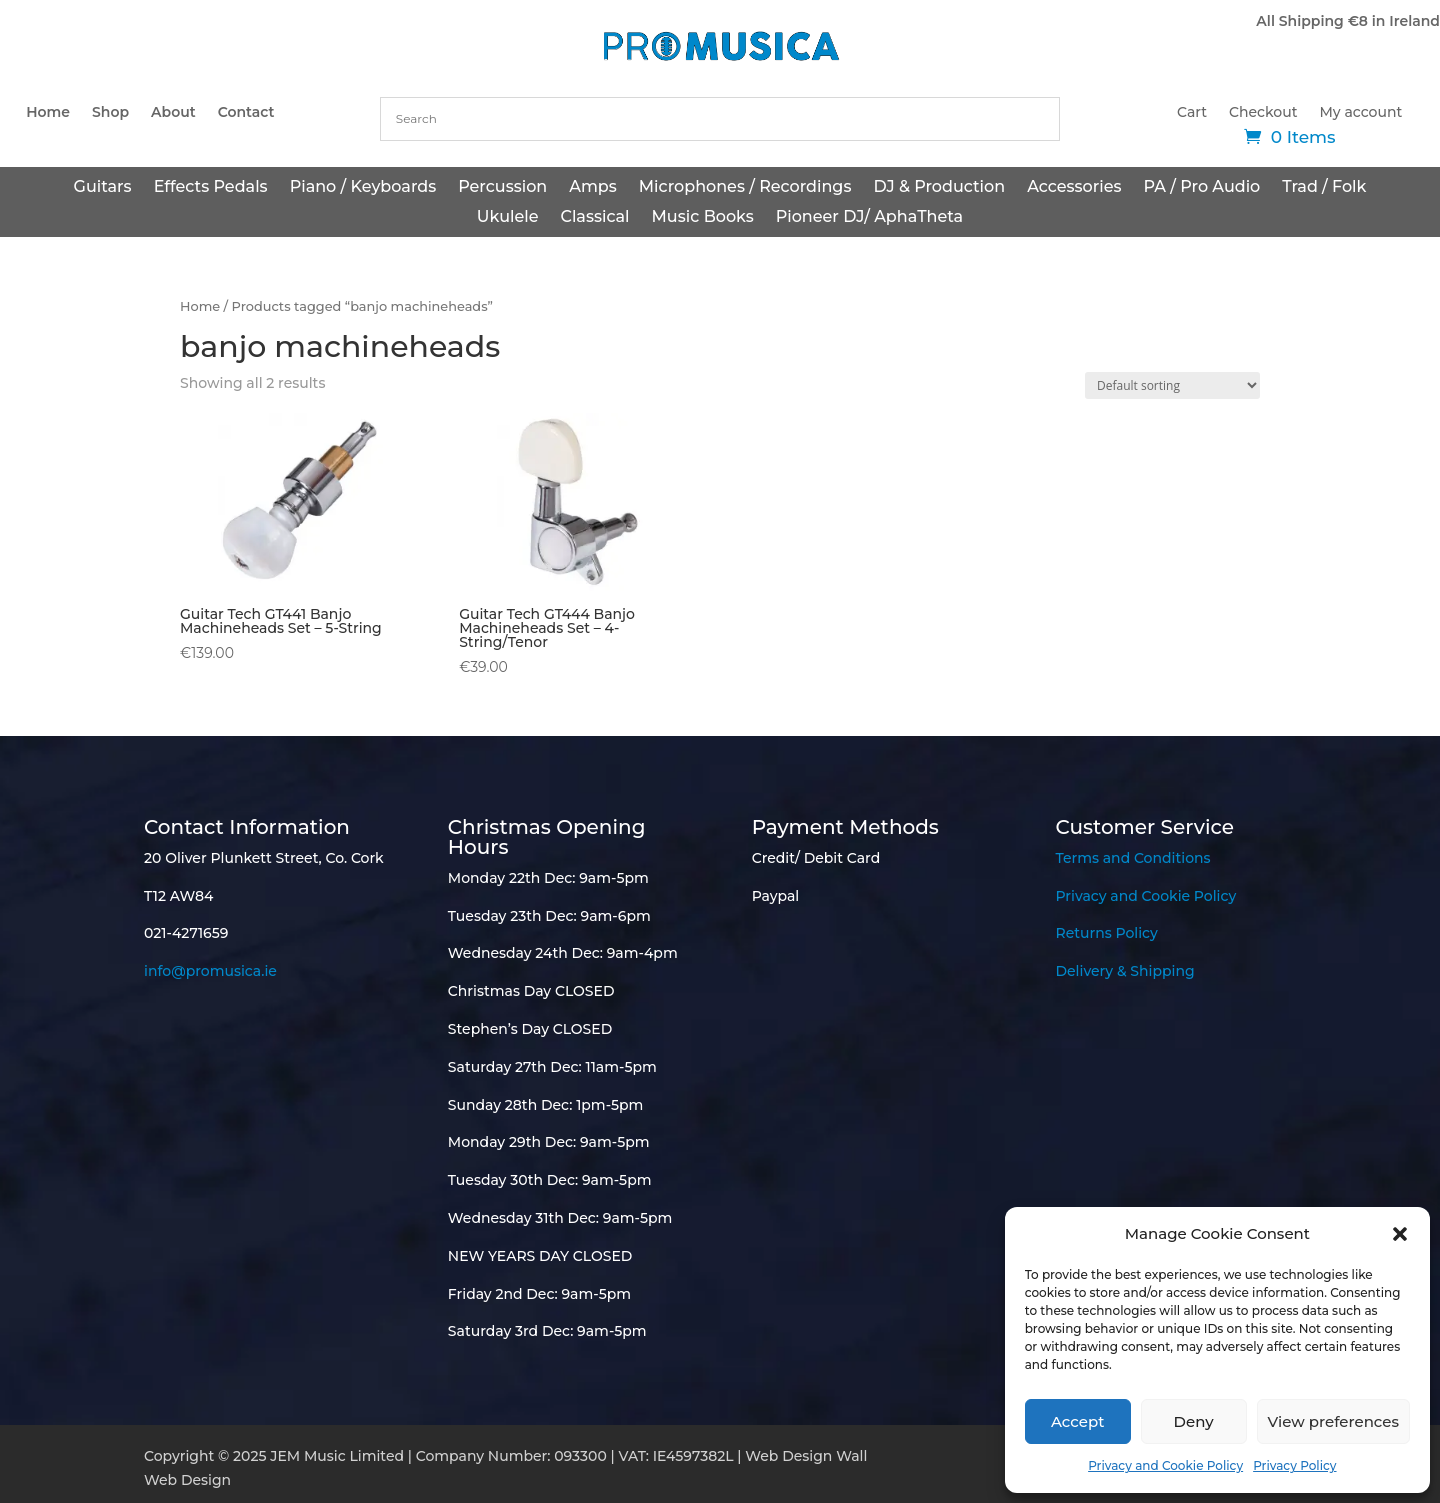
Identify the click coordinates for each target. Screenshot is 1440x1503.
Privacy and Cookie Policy (1165, 1465)
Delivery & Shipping (1124, 971)
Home (48, 113)
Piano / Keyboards (363, 188)
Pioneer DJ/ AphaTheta (870, 218)
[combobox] (720, 119)
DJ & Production (939, 188)
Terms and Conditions (1132, 858)
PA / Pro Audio (1201, 188)
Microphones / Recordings (745, 188)
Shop (110, 113)
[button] (1400, 1234)
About (173, 113)
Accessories (1074, 188)
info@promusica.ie (210, 971)
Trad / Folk (1324, 188)
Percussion (502, 188)
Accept (1077, 1421)
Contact (246, 113)
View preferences (1333, 1421)
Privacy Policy (1294, 1465)
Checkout (1263, 113)
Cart (1192, 113)
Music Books (703, 218)
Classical (594, 218)
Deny (1194, 1421)
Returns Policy (1106, 933)
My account (1361, 113)
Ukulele (508, 218)
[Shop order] (1172, 385)
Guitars (103, 188)
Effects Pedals (211, 188)
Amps (593, 188)
